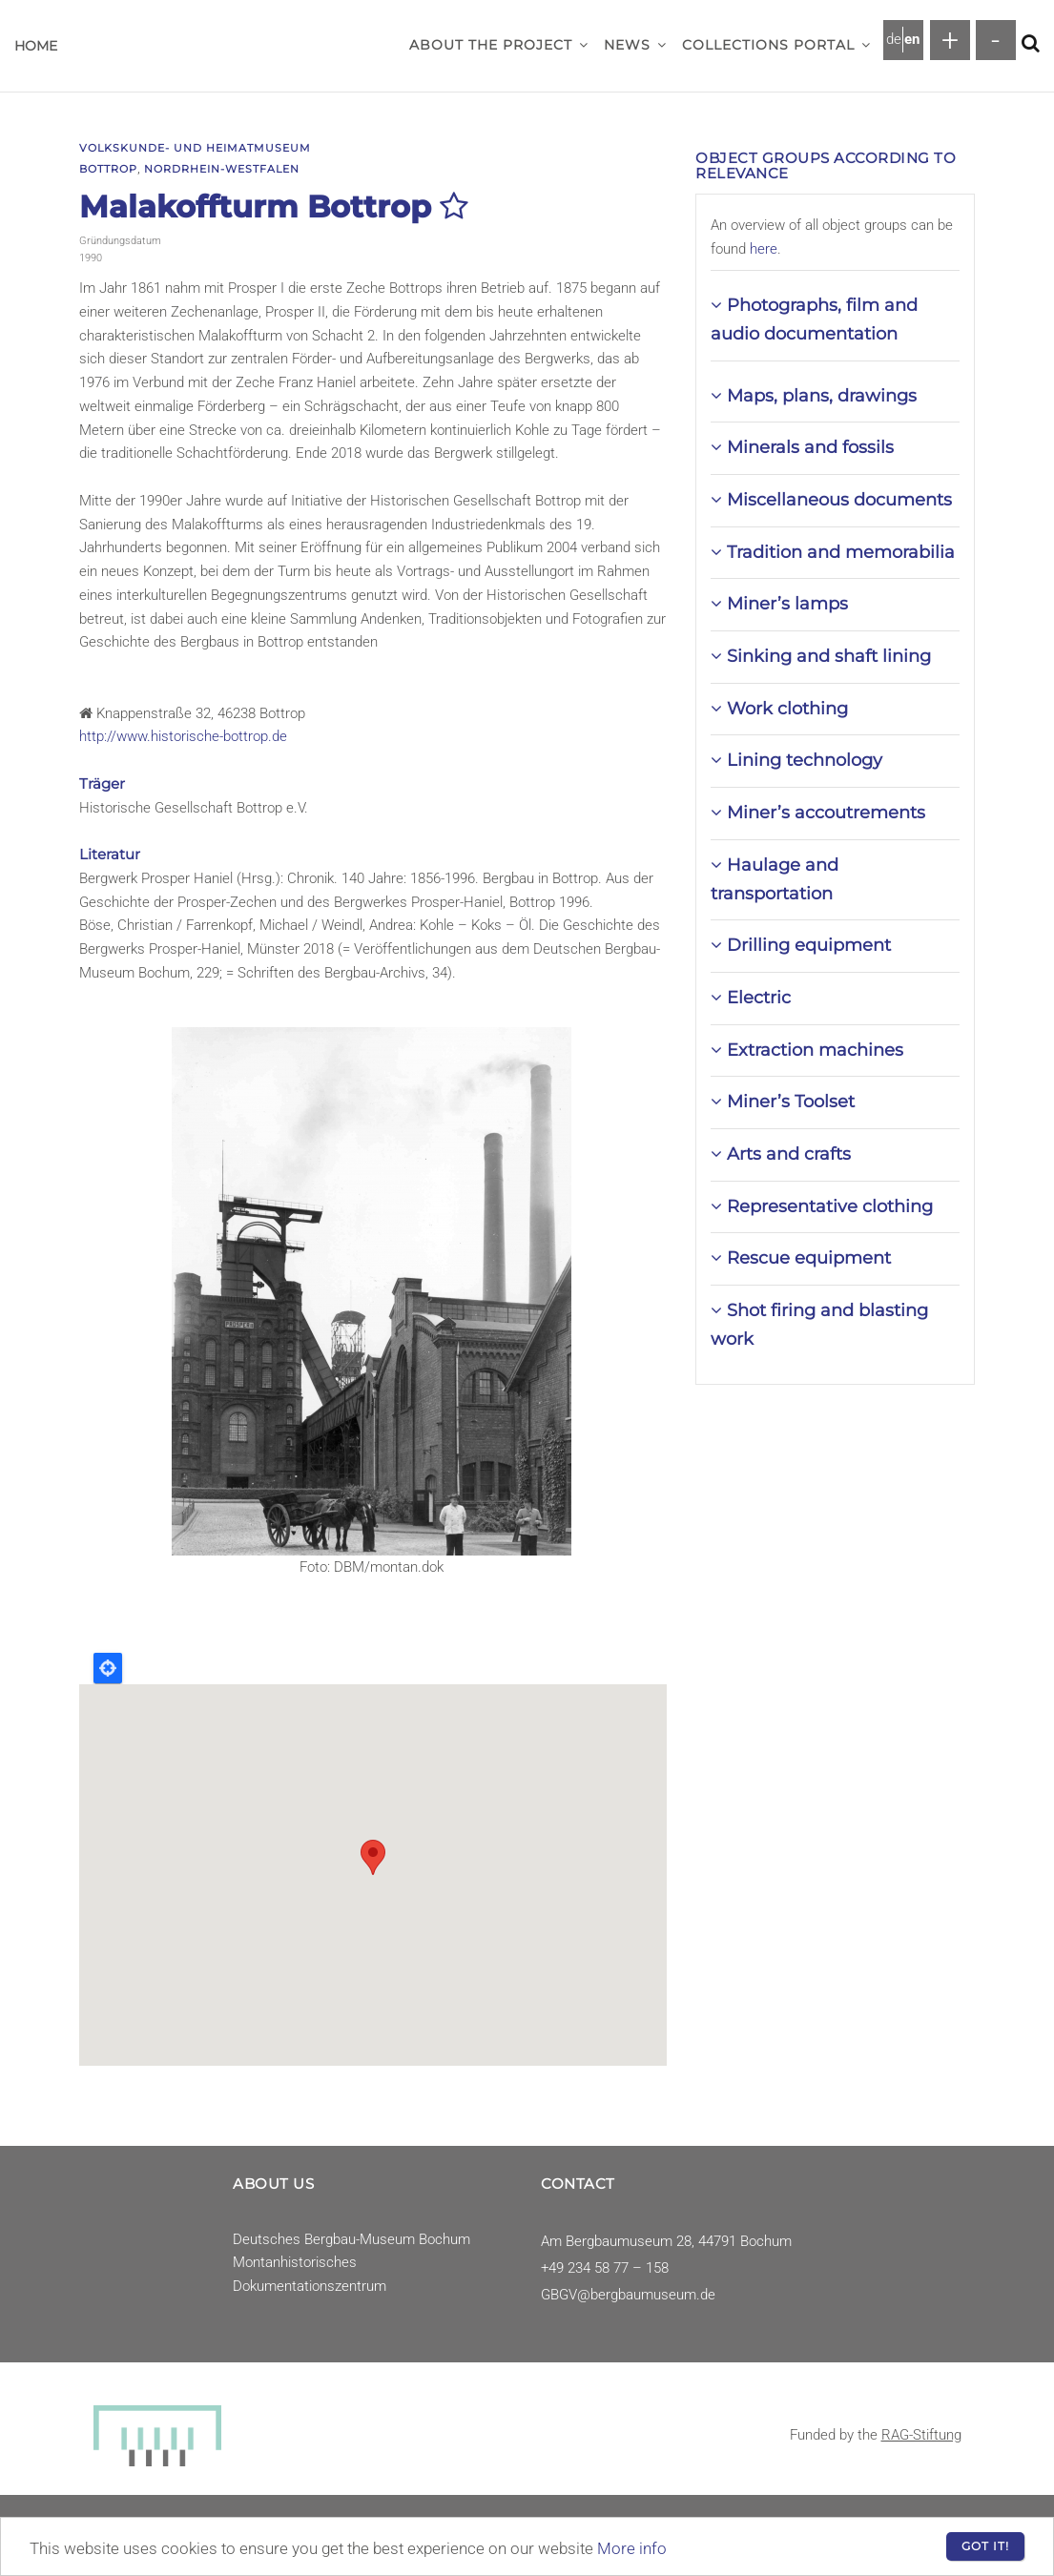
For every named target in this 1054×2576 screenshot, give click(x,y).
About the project (499, 44)
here (763, 249)
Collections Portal (776, 44)
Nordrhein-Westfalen (222, 168)
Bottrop (108, 168)
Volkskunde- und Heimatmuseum (195, 148)
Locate (107, 1668)
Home (35, 45)
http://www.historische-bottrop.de (183, 736)
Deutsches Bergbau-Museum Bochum (351, 2239)
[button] (584, 45)
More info (632, 2548)
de (893, 39)
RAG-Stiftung (921, 2434)
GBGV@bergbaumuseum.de (628, 2294)
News (635, 44)
